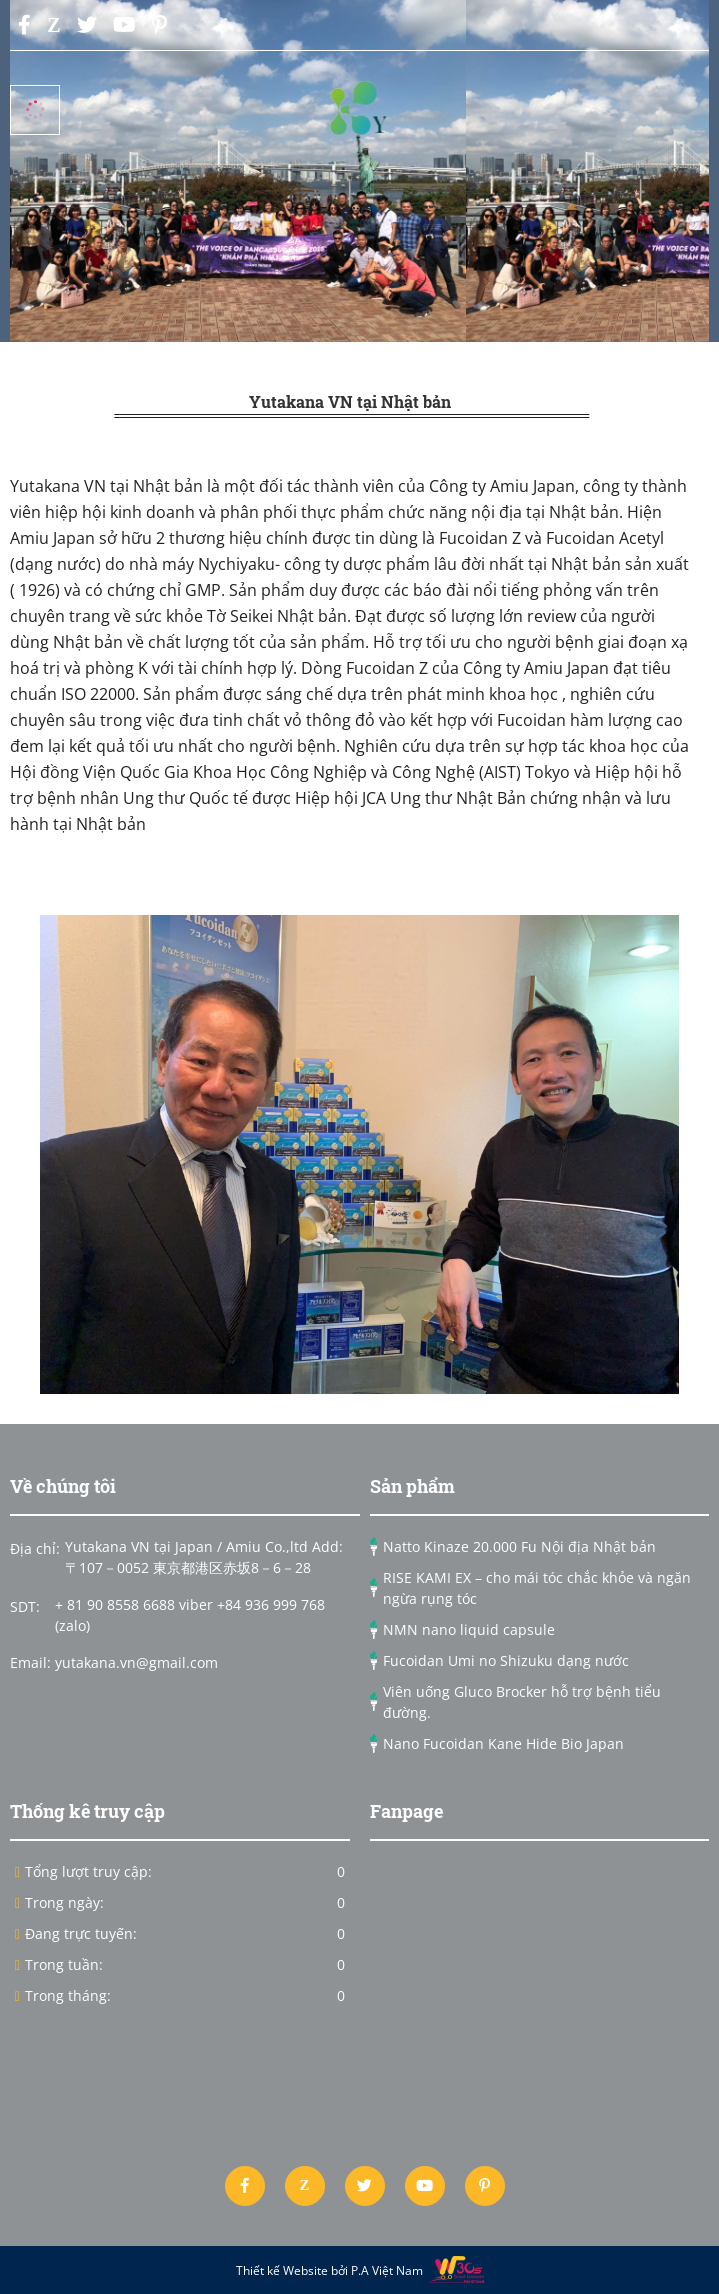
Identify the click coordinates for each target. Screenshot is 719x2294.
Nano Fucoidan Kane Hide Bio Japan (503, 1743)
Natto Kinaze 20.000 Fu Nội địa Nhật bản (519, 1546)
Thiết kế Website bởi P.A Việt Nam (332, 2271)
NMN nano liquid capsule (469, 1629)
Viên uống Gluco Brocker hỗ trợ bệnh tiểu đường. (522, 1702)
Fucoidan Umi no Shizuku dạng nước (506, 1660)
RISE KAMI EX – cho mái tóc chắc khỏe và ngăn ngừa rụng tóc (537, 1588)
